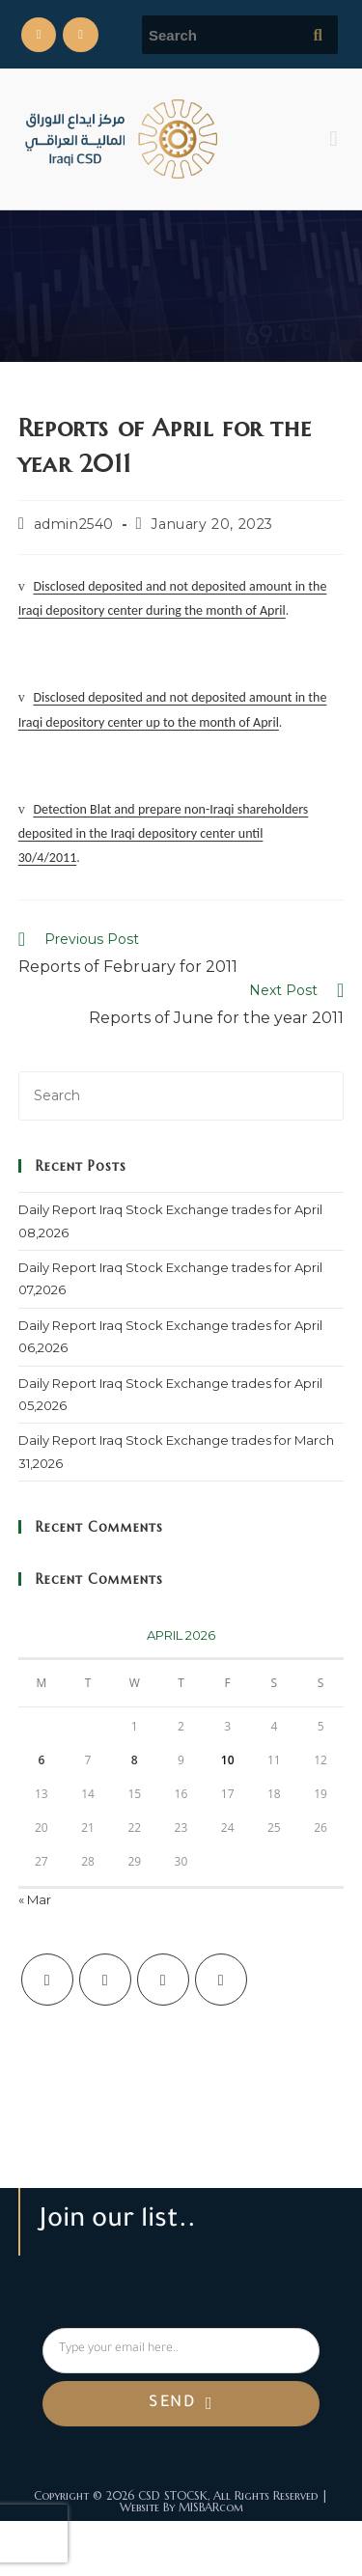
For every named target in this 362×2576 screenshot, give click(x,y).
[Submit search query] (318, 34)
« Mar (34, 1899)
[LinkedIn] (221, 1979)
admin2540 (74, 524)
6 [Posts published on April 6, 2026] (41, 1760)
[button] (333, 138)
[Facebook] (105, 1979)
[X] (47, 1979)
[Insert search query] (181, 1096)
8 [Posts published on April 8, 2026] (134, 1760)
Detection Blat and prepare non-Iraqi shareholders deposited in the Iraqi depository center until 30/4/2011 (163, 833)
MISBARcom (211, 2507)
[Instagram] (163, 1979)
